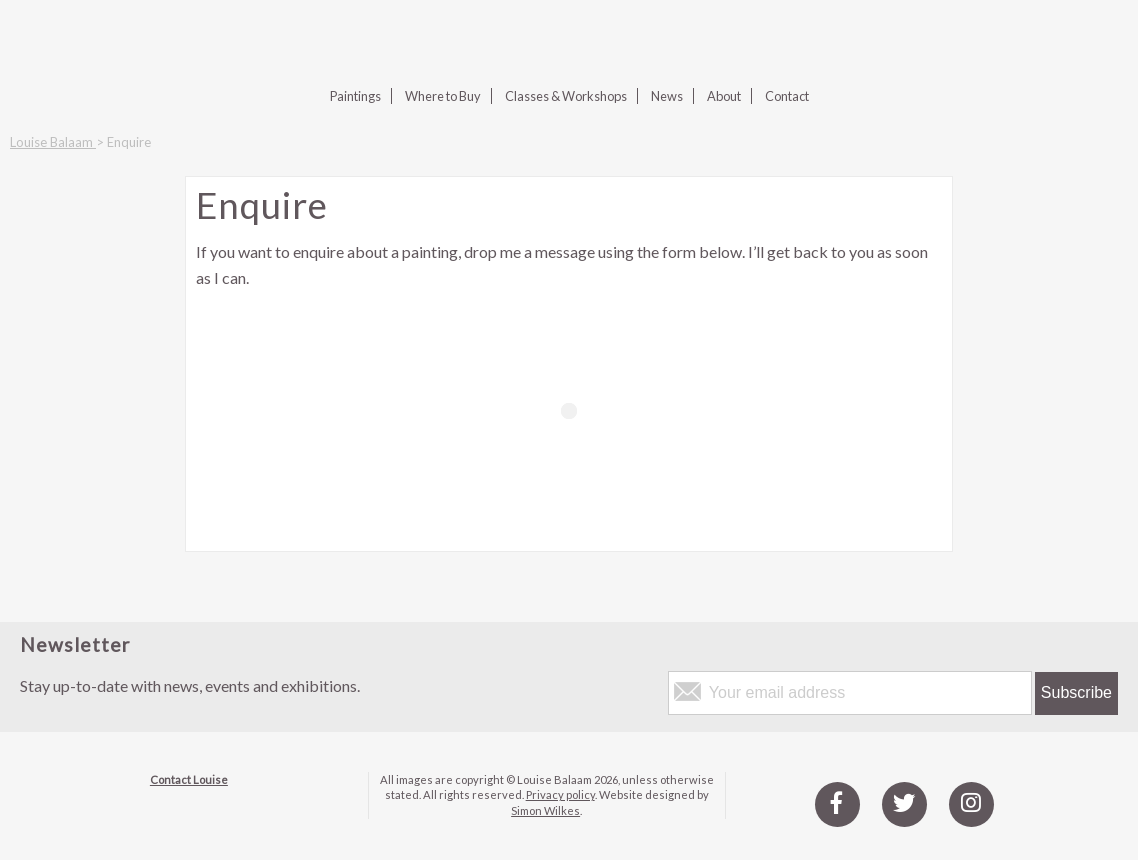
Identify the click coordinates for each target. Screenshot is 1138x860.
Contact (787, 96)
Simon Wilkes (545, 810)
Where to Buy (443, 96)
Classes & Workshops (566, 96)
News (667, 96)
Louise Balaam (53, 142)
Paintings (355, 96)
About (724, 96)
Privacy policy (560, 794)
